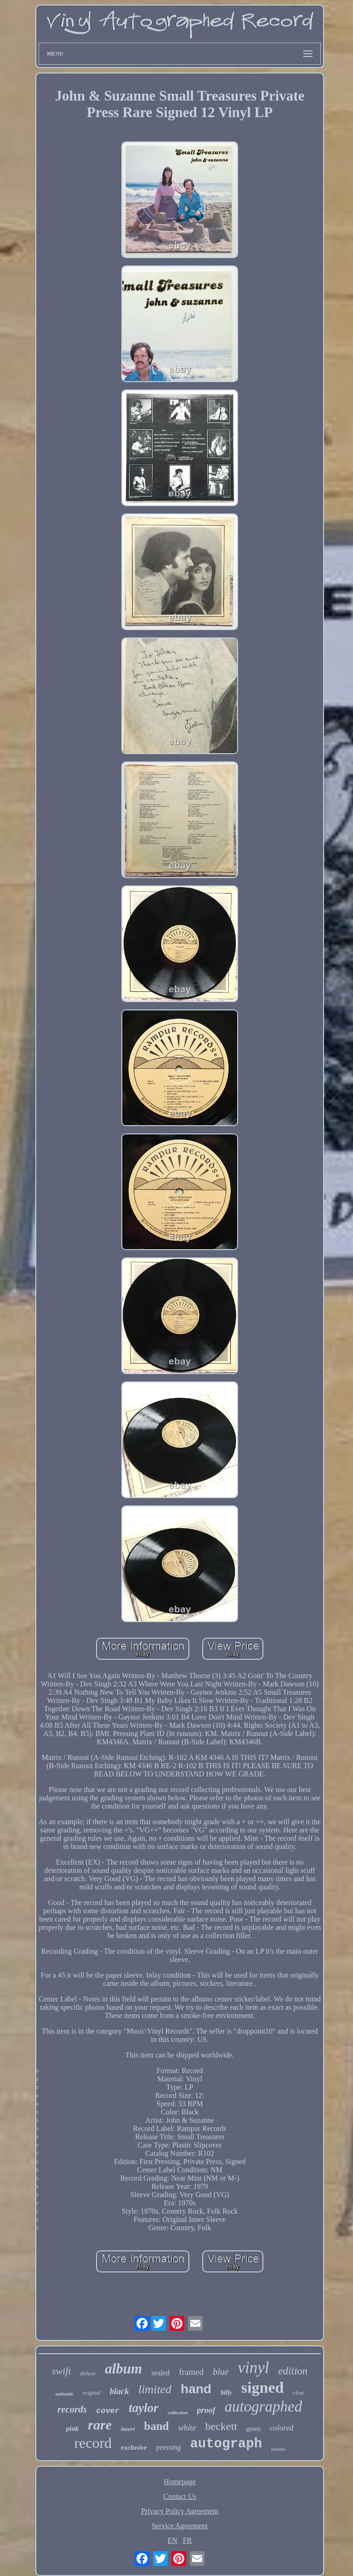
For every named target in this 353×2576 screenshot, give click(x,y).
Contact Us (179, 2496)
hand (196, 2389)
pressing (168, 2447)
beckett (221, 2426)
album (123, 2369)
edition (292, 2371)
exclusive (134, 2447)
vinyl (253, 2368)
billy (226, 2392)
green (253, 2428)
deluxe (88, 2373)
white (187, 2427)
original (92, 2393)
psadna (278, 2449)
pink (72, 2428)
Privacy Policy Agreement (179, 2511)
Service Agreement (180, 2526)
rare (100, 2424)
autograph (226, 2444)
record (93, 2443)
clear (298, 2393)
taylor (144, 2408)
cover (108, 2411)
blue (220, 2372)
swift (61, 2371)
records (72, 2409)
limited (154, 2389)
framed (191, 2372)
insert (128, 2428)
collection (178, 2412)
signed (262, 2387)
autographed (263, 2406)
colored (281, 2428)
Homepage (179, 2482)
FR (187, 2540)
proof (206, 2410)
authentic (64, 2393)
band (156, 2426)
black (119, 2391)
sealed (160, 2373)
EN (172, 2540)
